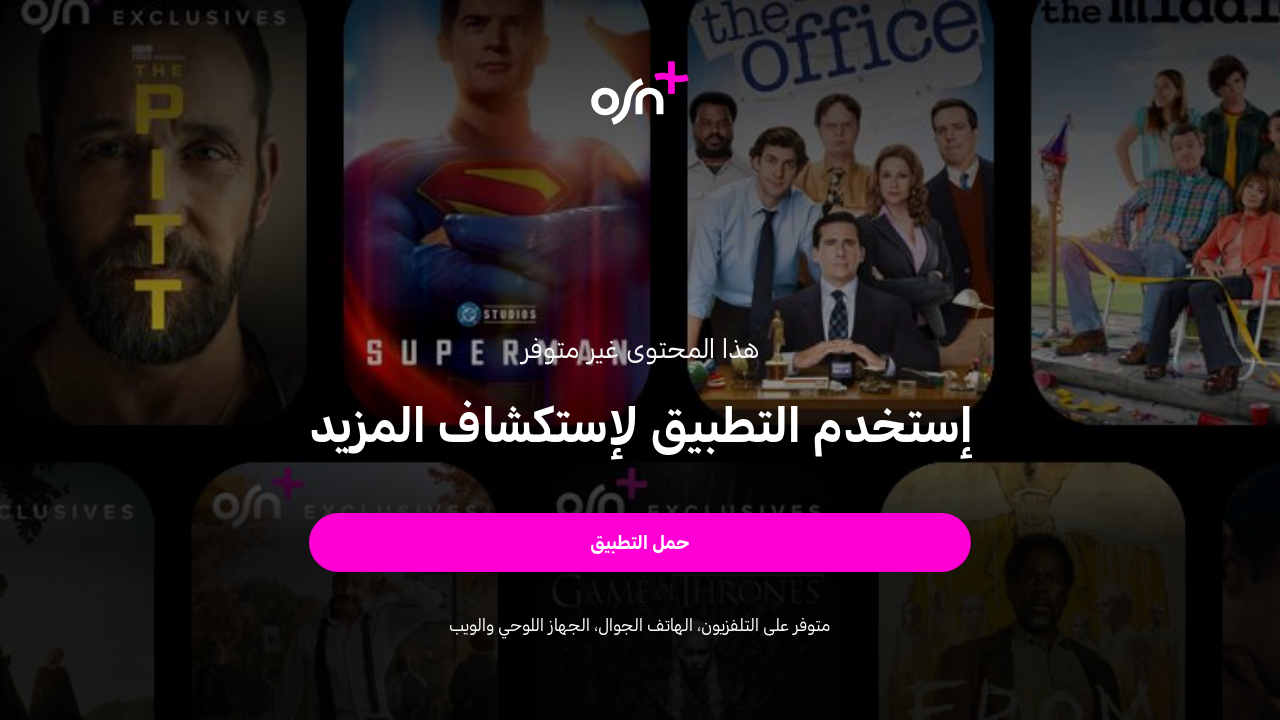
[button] (640, 542)
